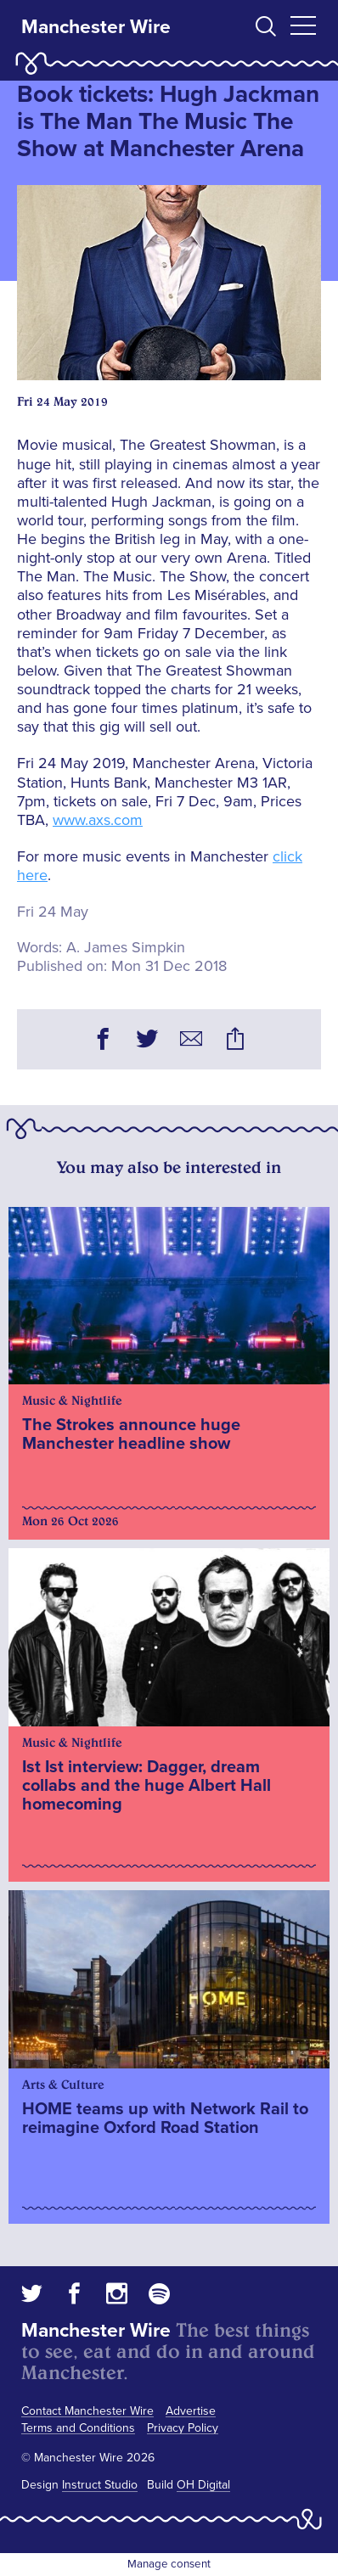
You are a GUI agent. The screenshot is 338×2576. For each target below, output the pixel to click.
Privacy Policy (182, 2428)
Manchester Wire (96, 27)
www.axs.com (98, 820)
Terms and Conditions (78, 2428)
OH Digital (203, 2485)
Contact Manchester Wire (87, 2411)
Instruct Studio (100, 2485)
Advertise (191, 2411)
